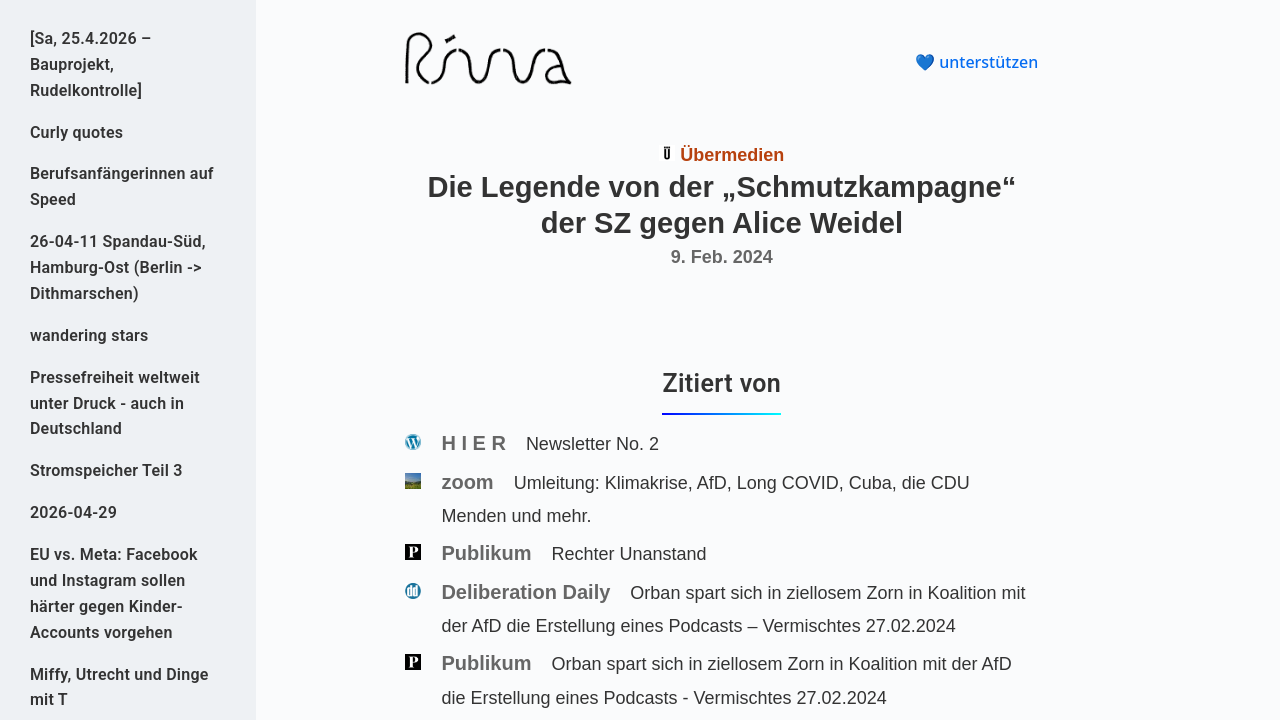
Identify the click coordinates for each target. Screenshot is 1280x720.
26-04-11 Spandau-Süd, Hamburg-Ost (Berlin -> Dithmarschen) (118, 267)
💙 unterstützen (976, 62)
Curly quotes (76, 132)
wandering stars (89, 335)
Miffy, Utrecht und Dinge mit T (119, 687)
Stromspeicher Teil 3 (106, 470)
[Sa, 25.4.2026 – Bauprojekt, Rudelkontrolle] (91, 64)
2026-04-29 (73, 512)
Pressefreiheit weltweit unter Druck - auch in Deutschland (115, 403)
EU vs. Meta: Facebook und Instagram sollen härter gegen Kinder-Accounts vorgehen (114, 593)
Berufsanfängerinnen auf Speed (122, 186)
